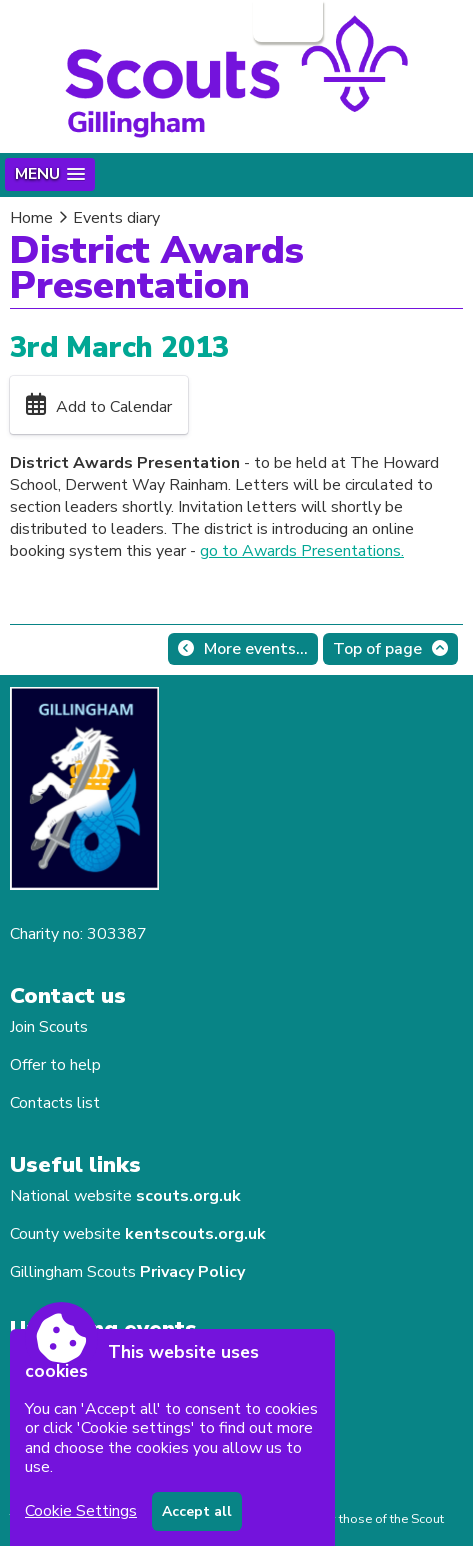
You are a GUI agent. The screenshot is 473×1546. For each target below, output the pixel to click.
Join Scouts (49, 1027)
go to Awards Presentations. (302, 551)
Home (31, 218)
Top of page (377, 649)
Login (286, 21)
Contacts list (55, 1103)
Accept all (197, 1511)
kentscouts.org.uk (195, 1234)
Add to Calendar (114, 407)
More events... (256, 649)
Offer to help (55, 1065)
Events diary (116, 218)
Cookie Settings (81, 1511)
